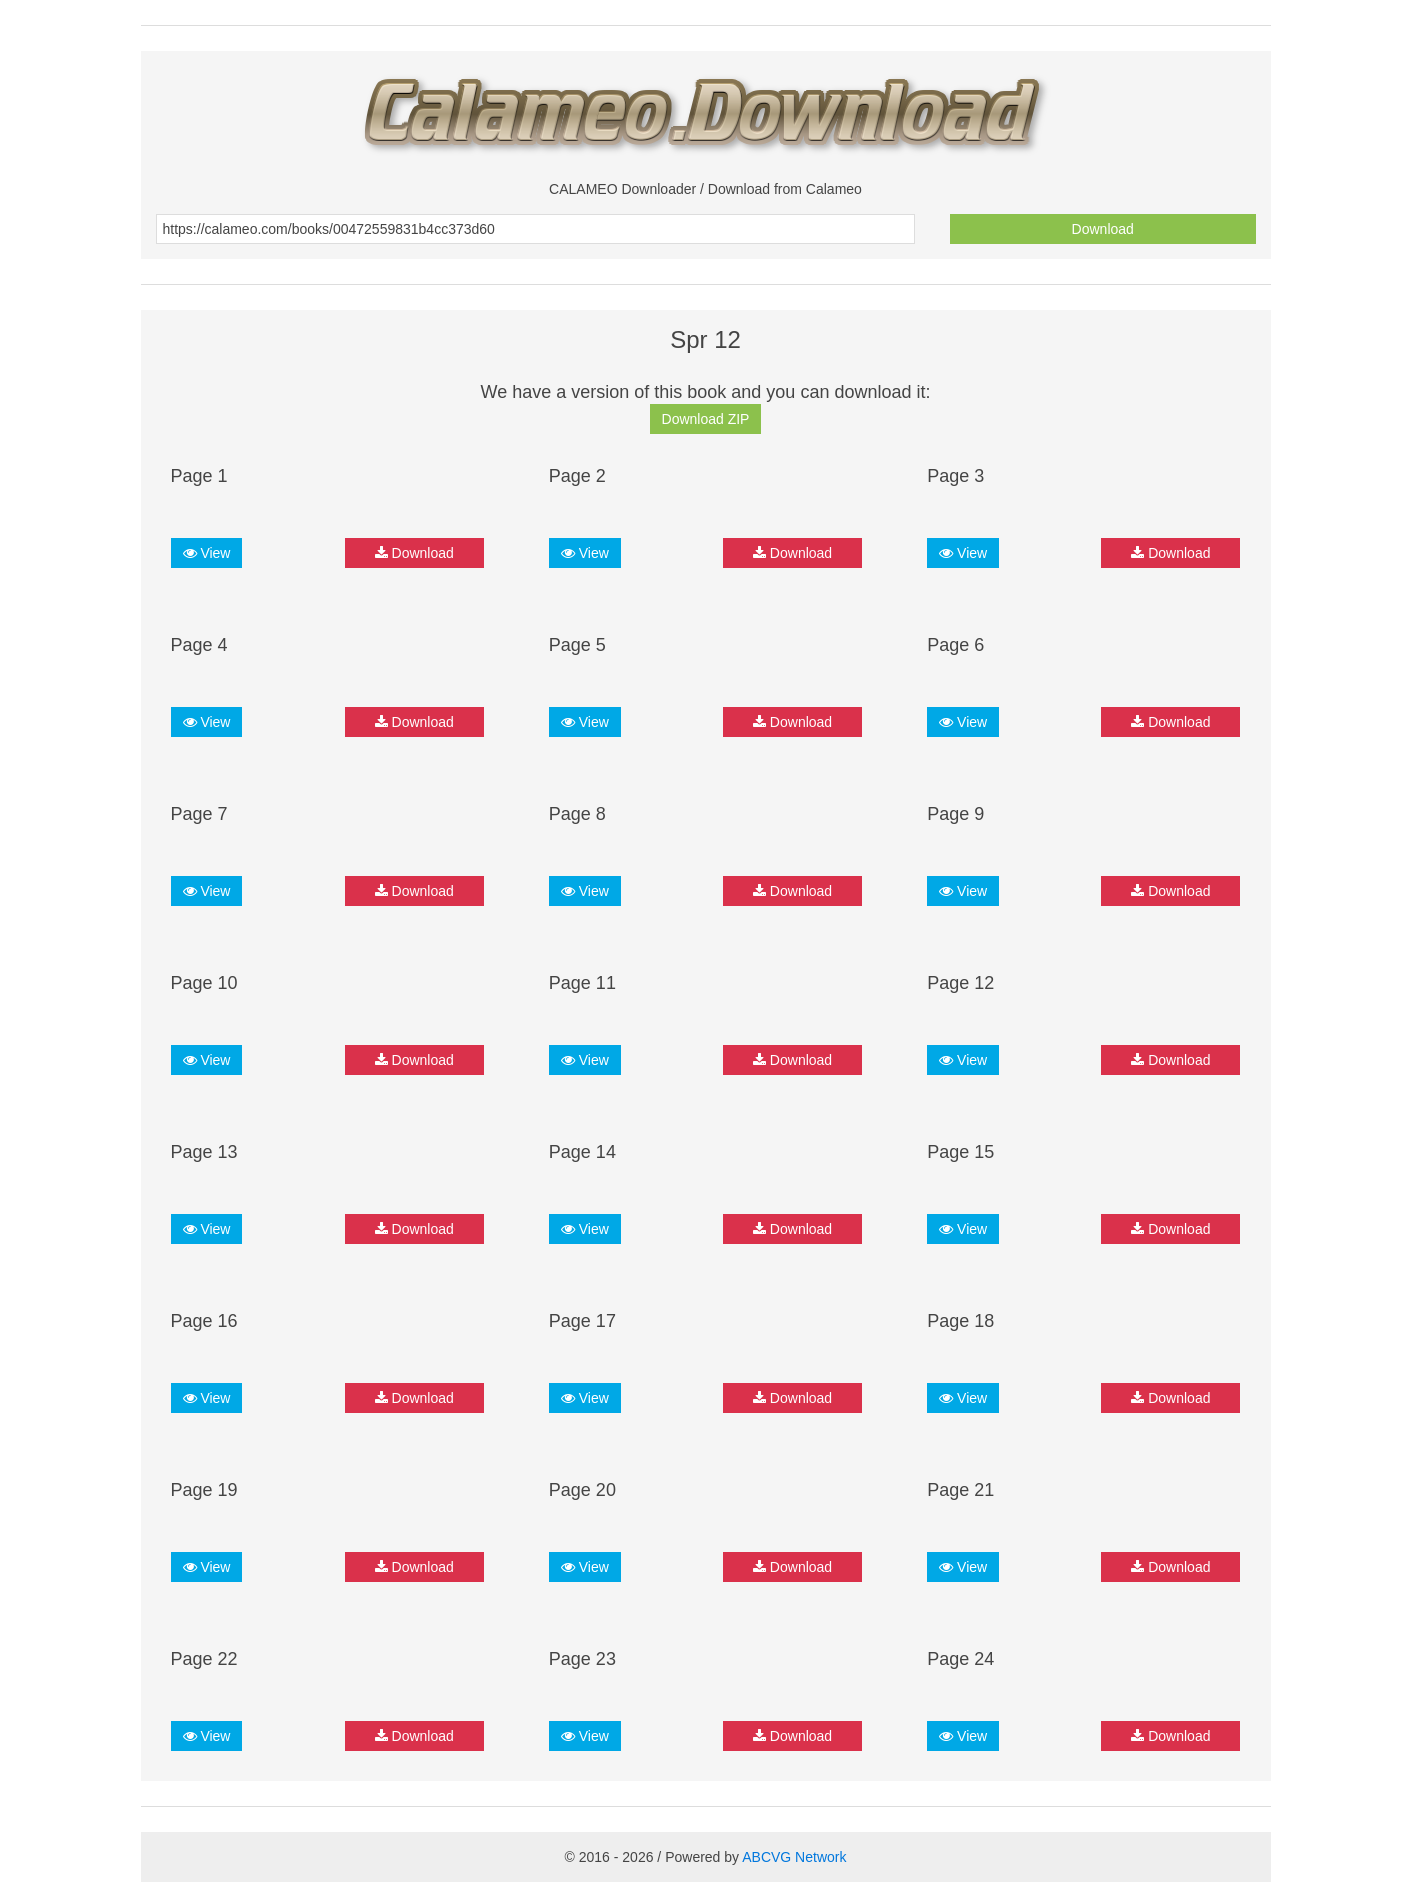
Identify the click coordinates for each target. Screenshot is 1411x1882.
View (207, 553)
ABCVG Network (794, 1857)
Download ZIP (706, 419)
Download (1103, 229)
